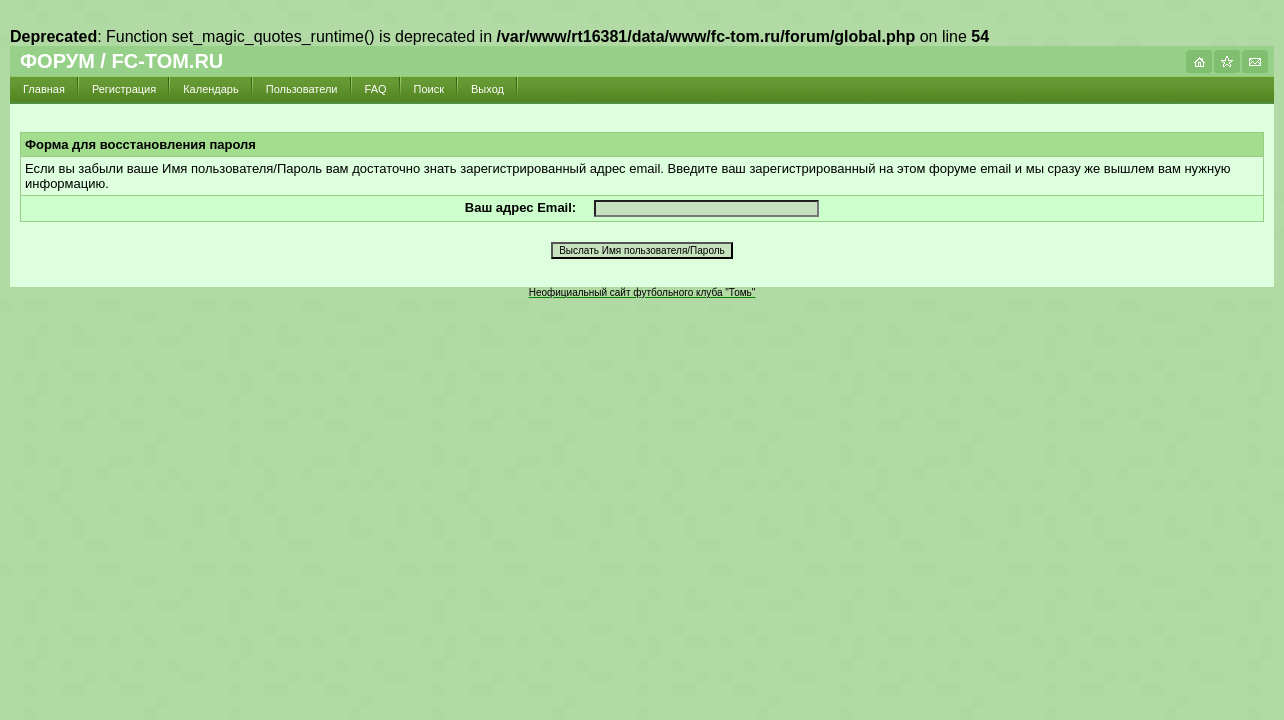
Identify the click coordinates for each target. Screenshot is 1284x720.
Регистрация (124, 89)
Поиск (429, 89)
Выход (487, 89)
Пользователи (302, 89)
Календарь (211, 89)
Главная (44, 89)
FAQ (376, 89)
